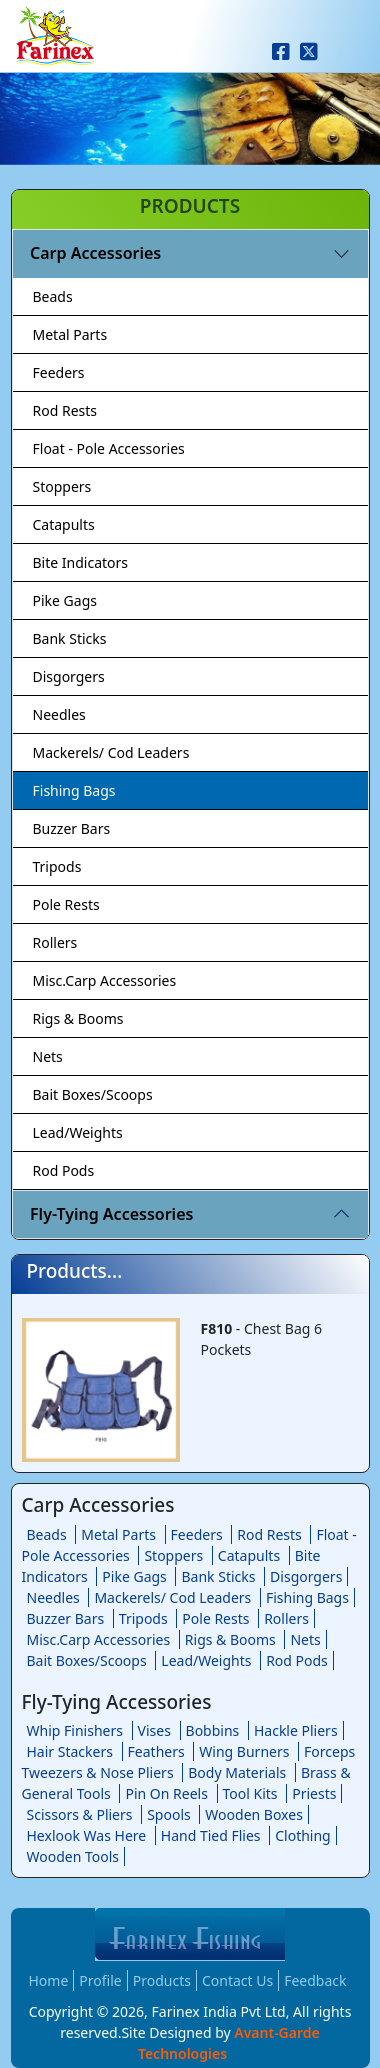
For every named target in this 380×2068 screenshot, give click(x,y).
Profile (100, 1980)
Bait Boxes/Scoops (93, 1094)
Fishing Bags (74, 790)
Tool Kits (250, 1793)
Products (162, 1980)
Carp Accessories (95, 253)
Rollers (55, 942)
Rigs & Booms (78, 1018)
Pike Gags (65, 600)
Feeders (59, 372)
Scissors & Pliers (80, 1814)
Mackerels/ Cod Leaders (111, 752)
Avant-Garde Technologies (229, 2043)
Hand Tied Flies (211, 1835)
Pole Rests (66, 904)
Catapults (64, 524)
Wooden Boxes (254, 1814)
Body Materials (237, 1772)
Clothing (303, 1835)
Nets (48, 1056)
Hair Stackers (70, 1751)
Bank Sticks (70, 638)
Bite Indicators (81, 562)
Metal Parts (70, 334)
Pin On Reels (166, 1793)
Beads (53, 296)
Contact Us (237, 1980)
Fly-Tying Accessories (111, 1214)
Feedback (315, 1980)
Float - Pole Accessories (109, 448)
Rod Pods (64, 1170)
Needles (59, 714)
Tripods (57, 866)
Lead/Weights (78, 1132)
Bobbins (213, 1730)
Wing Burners (244, 1751)
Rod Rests (65, 410)
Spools (169, 1814)
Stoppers (62, 486)
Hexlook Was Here (87, 1835)
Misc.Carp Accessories (105, 980)
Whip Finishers (75, 1730)
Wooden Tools (73, 1856)
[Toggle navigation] (353, 56)
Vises (154, 1730)
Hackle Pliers (296, 1730)
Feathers (156, 1751)
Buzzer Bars (72, 828)
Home (49, 1980)
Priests (314, 1793)
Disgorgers (69, 676)
